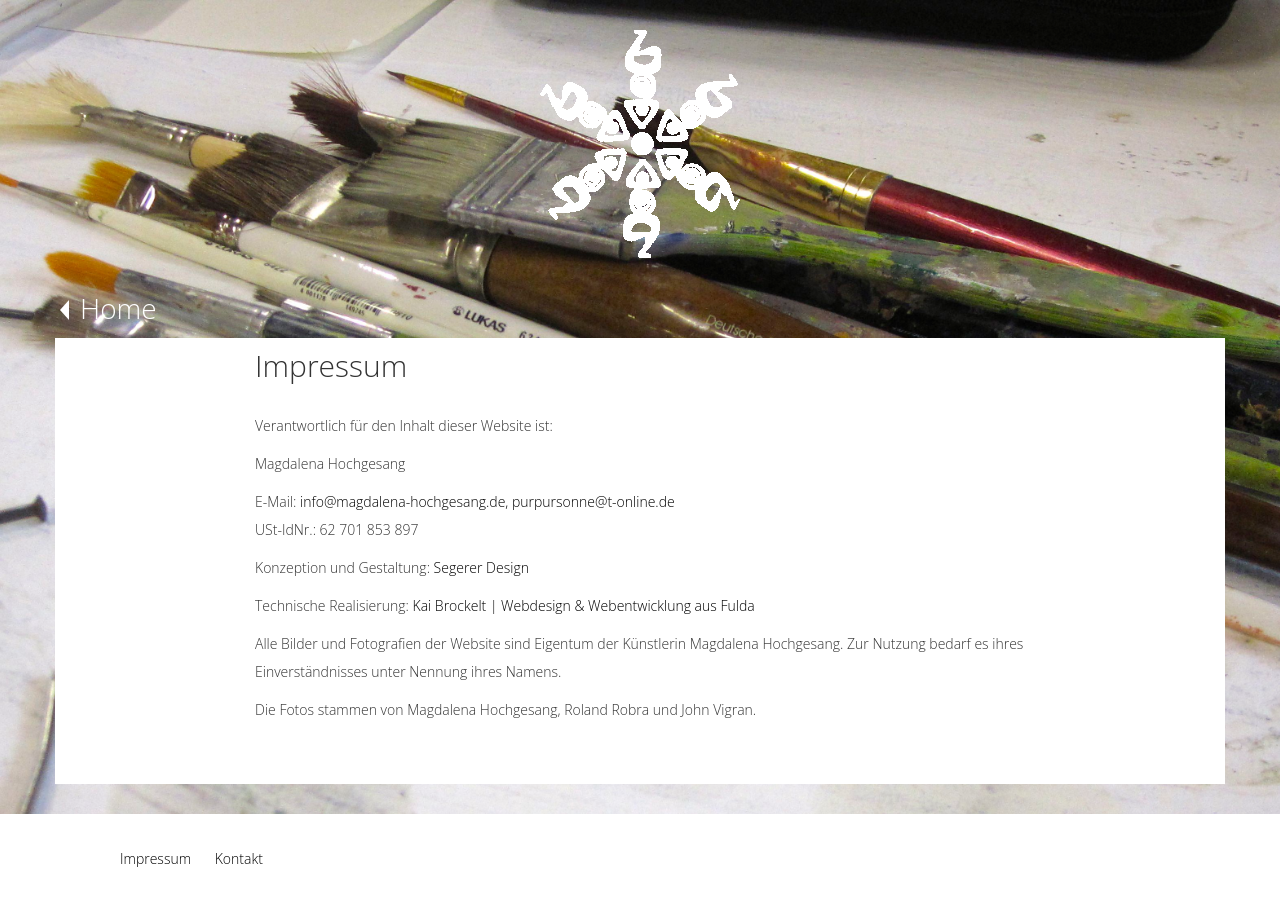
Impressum (155, 858)
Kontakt (239, 858)
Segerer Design (481, 567)
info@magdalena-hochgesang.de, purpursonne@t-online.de (487, 501)
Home (118, 308)
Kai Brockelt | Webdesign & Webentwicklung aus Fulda (584, 605)
